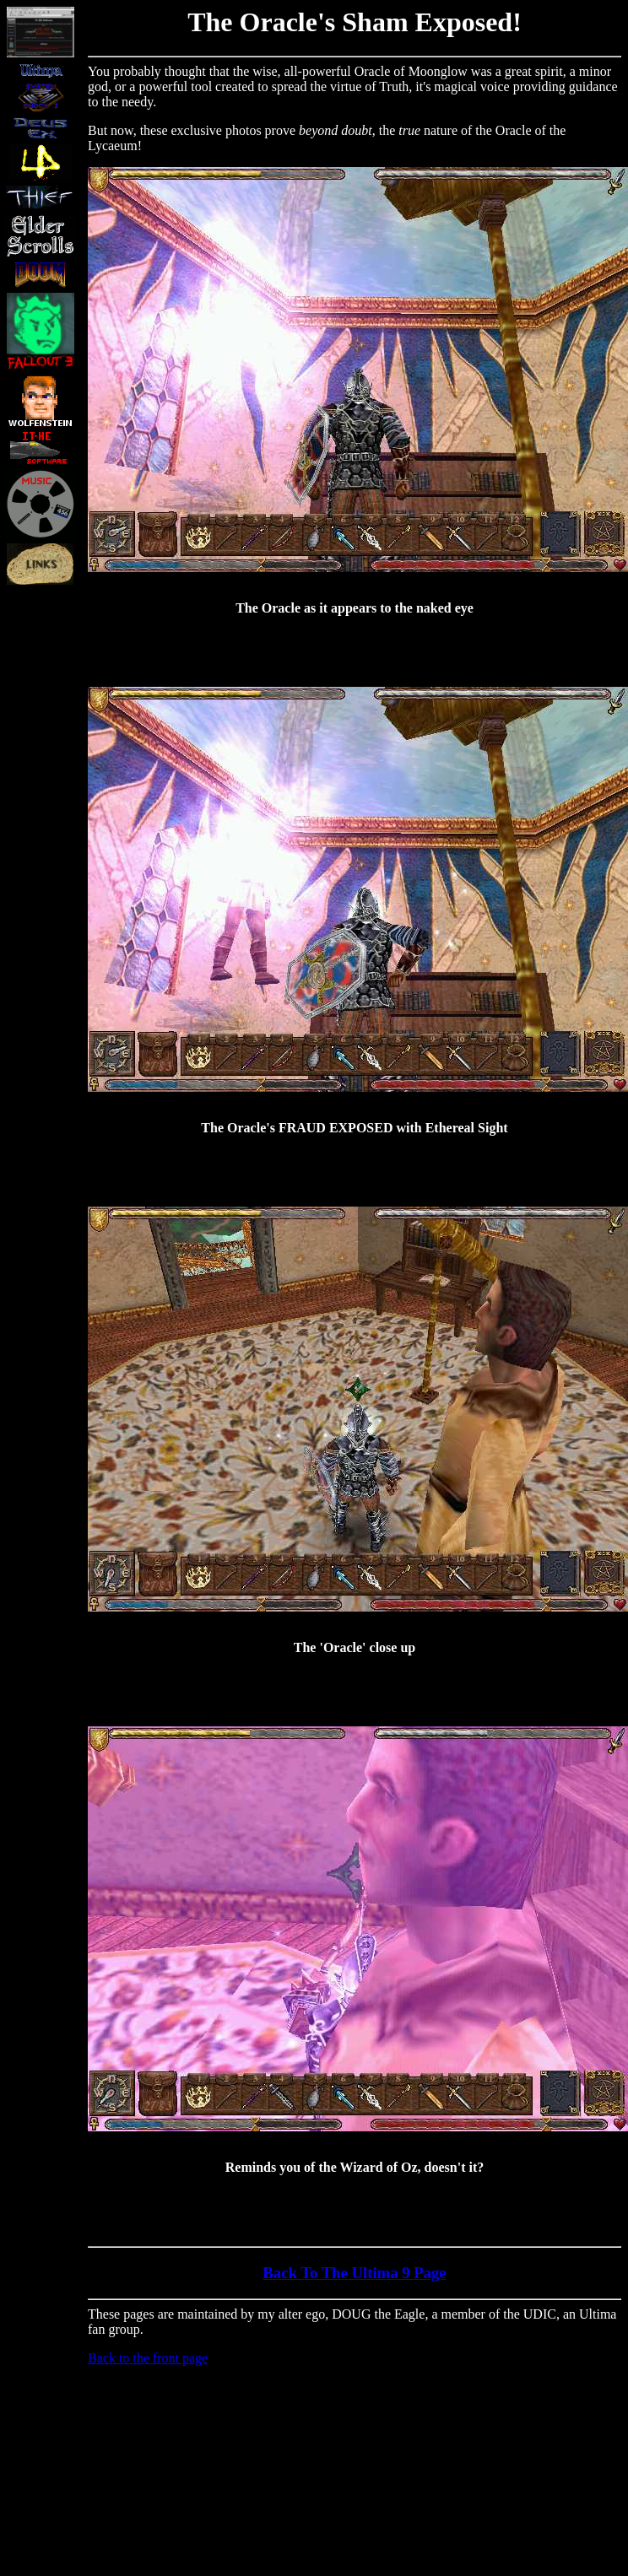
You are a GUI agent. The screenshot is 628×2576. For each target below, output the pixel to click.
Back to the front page (148, 2358)
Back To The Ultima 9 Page (354, 2273)
